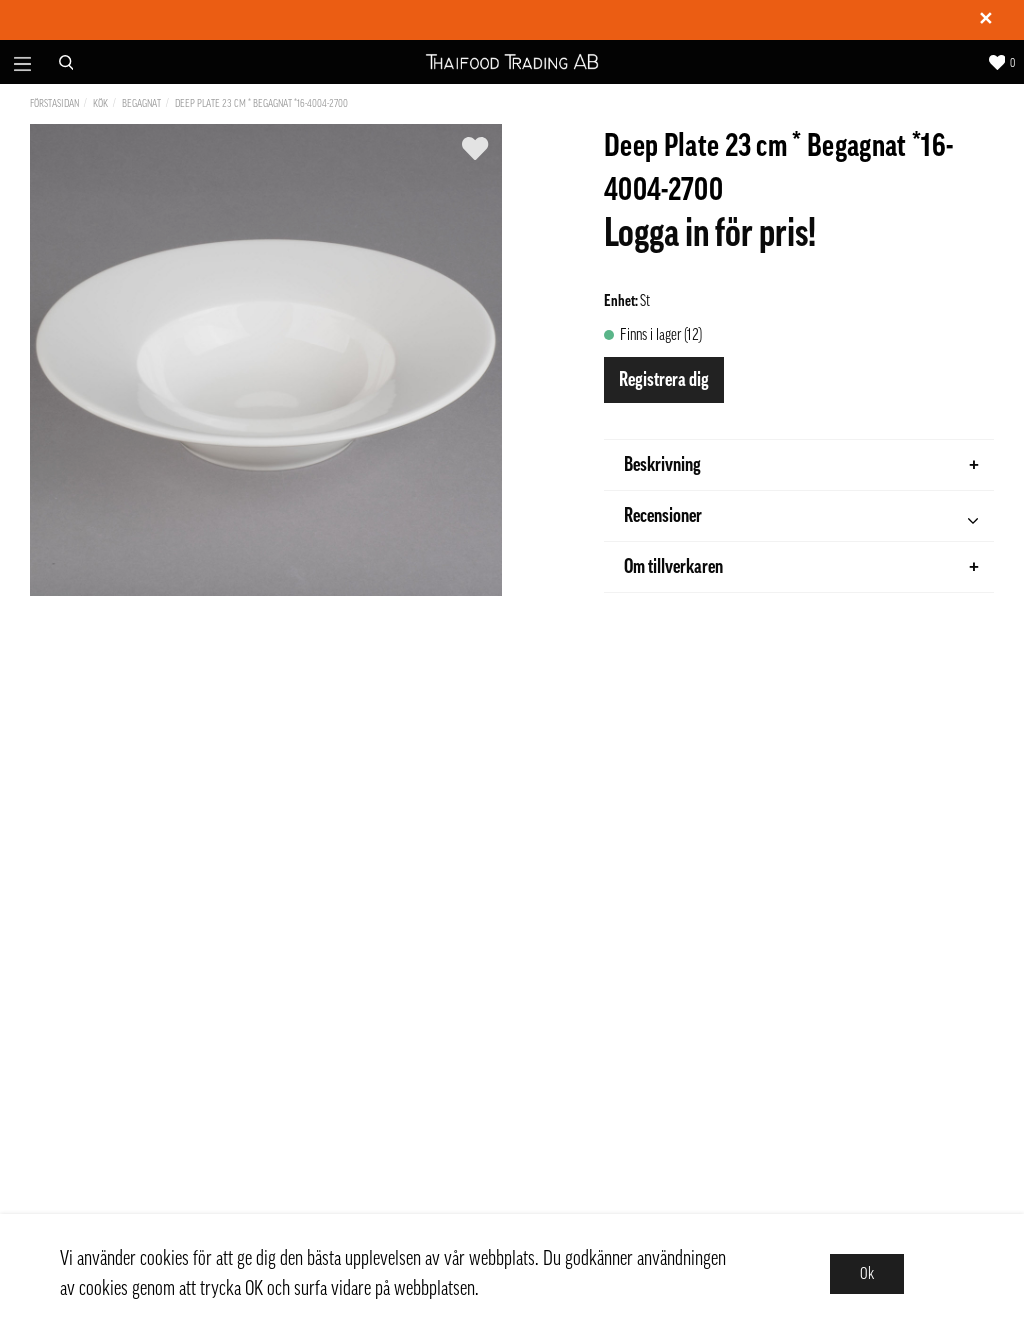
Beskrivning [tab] (801, 465)
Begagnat (141, 103)
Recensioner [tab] (801, 518)
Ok (867, 1274)
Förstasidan (54, 103)
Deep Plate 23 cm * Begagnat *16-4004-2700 (261, 103)
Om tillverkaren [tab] (801, 567)
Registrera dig (664, 380)
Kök (100, 103)
